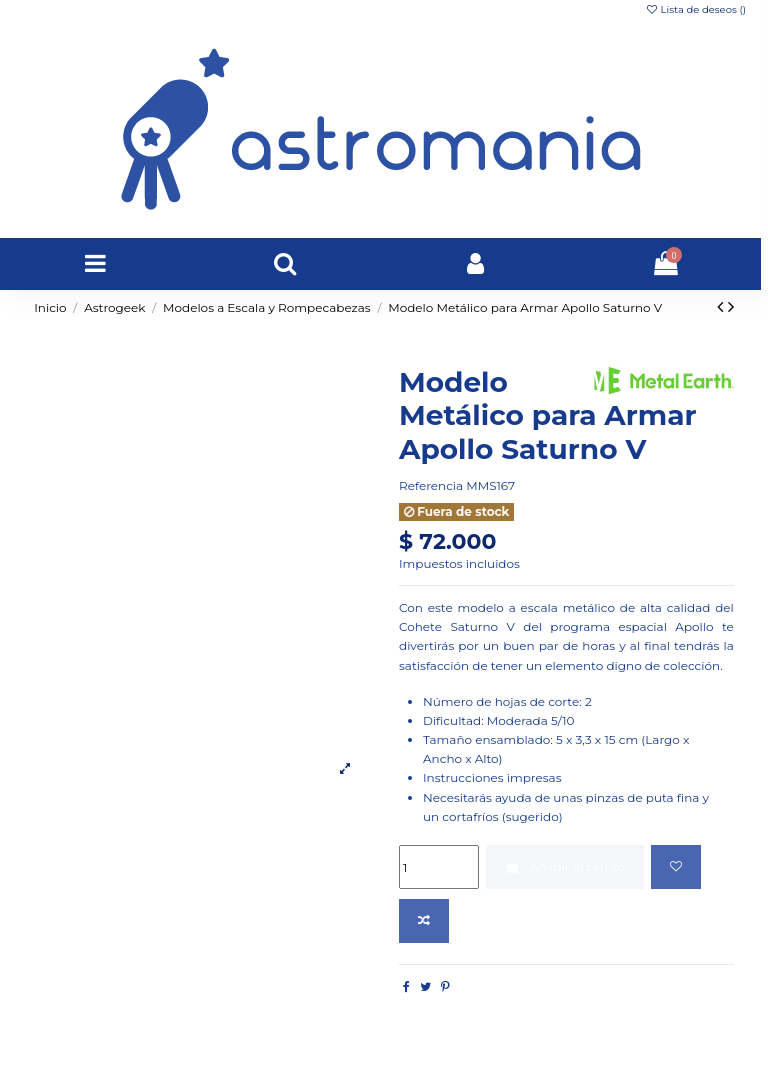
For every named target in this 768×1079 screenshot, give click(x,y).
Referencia (431, 485)
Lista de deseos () (695, 9)
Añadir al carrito (565, 866)
